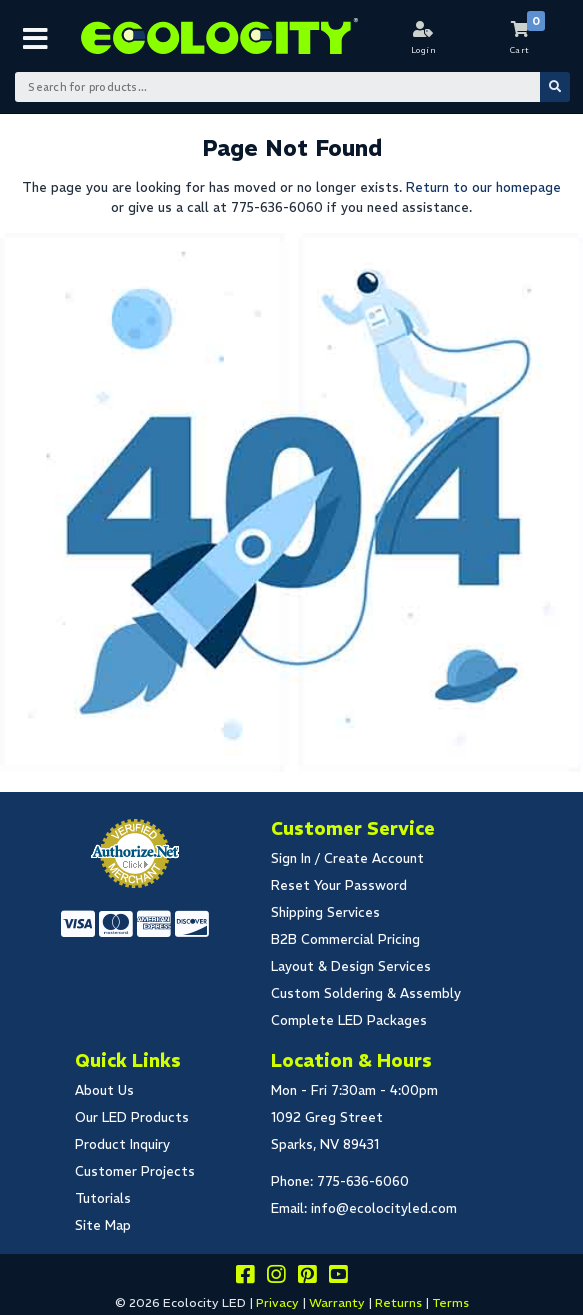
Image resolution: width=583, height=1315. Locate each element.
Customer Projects (135, 1171)
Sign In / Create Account (347, 858)
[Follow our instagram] (276, 1277)
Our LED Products (132, 1117)
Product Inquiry (122, 1144)
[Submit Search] (555, 87)
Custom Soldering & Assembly (366, 993)
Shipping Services (325, 912)
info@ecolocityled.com (384, 1208)
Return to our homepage (483, 187)
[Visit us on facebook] (245, 1277)
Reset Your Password (339, 885)
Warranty (337, 1302)
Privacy (277, 1302)
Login (423, 50)
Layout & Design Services (351, 966)
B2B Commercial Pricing (345, 939)
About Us (104, 1090)
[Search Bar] (292, 87)
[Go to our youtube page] (338, 1277)
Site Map (103, 1225)
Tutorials (103, 1198)
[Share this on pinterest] (307, 1277)
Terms (450, 1302)
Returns (398, 1302)
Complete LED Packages (349, 1020)
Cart (520, 50)
